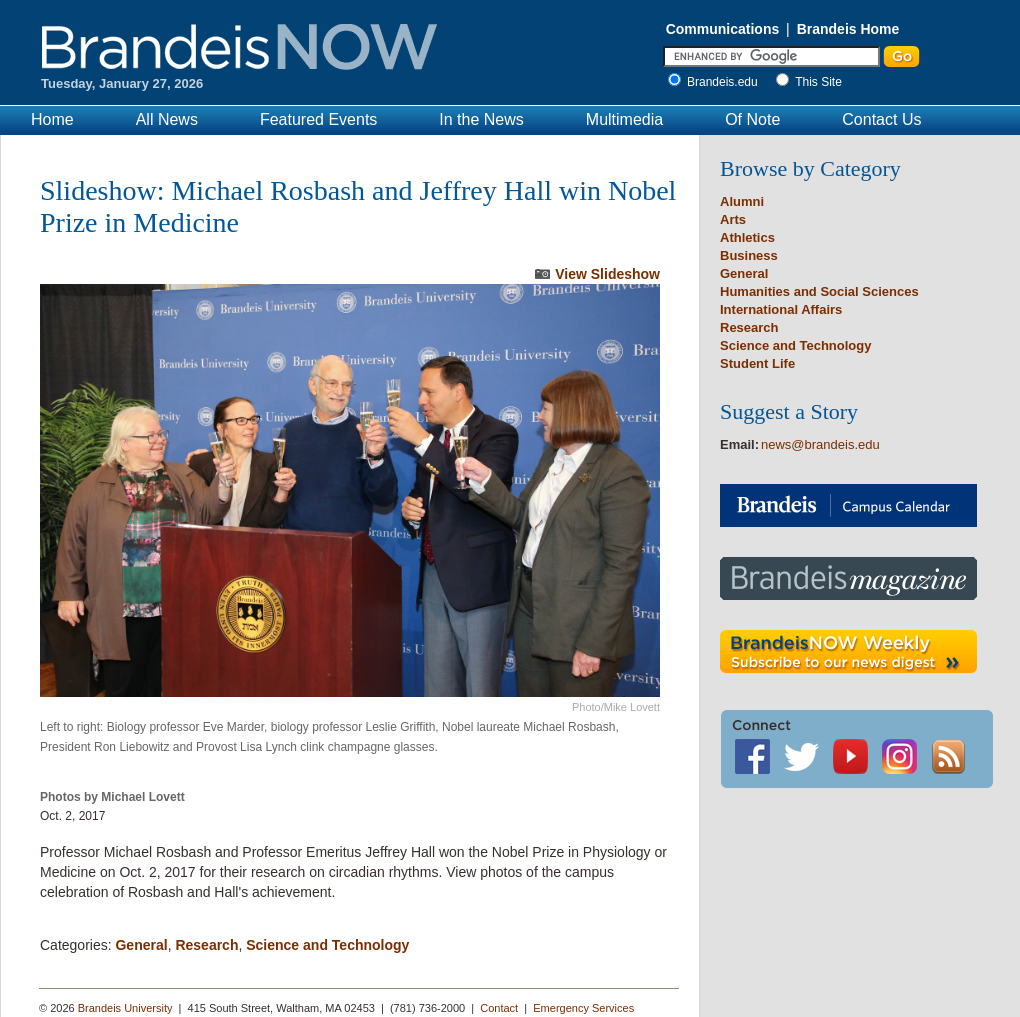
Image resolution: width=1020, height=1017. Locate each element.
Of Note (752, 119)
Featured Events (318, 119)
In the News (481, 119)
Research (206, 945)
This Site (818, 82)
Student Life (757, 363)
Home (52, 119)
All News (167, 119)
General (141, 945)
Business (749, 255)
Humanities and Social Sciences (819, 291)
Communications (723, 29)
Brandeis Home (848, 29)
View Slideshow (607, 274)
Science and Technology (327, 945)
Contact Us (881, 119)
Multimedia (624, 119)
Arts (733, 219)
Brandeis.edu (727, 82)
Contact (499, 1008)
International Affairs (781, 309)
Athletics (747, 237)
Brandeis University (125, 1008)
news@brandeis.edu (820, 444)
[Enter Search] (771, 56)
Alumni (742, 201)
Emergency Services (583, 1008)
